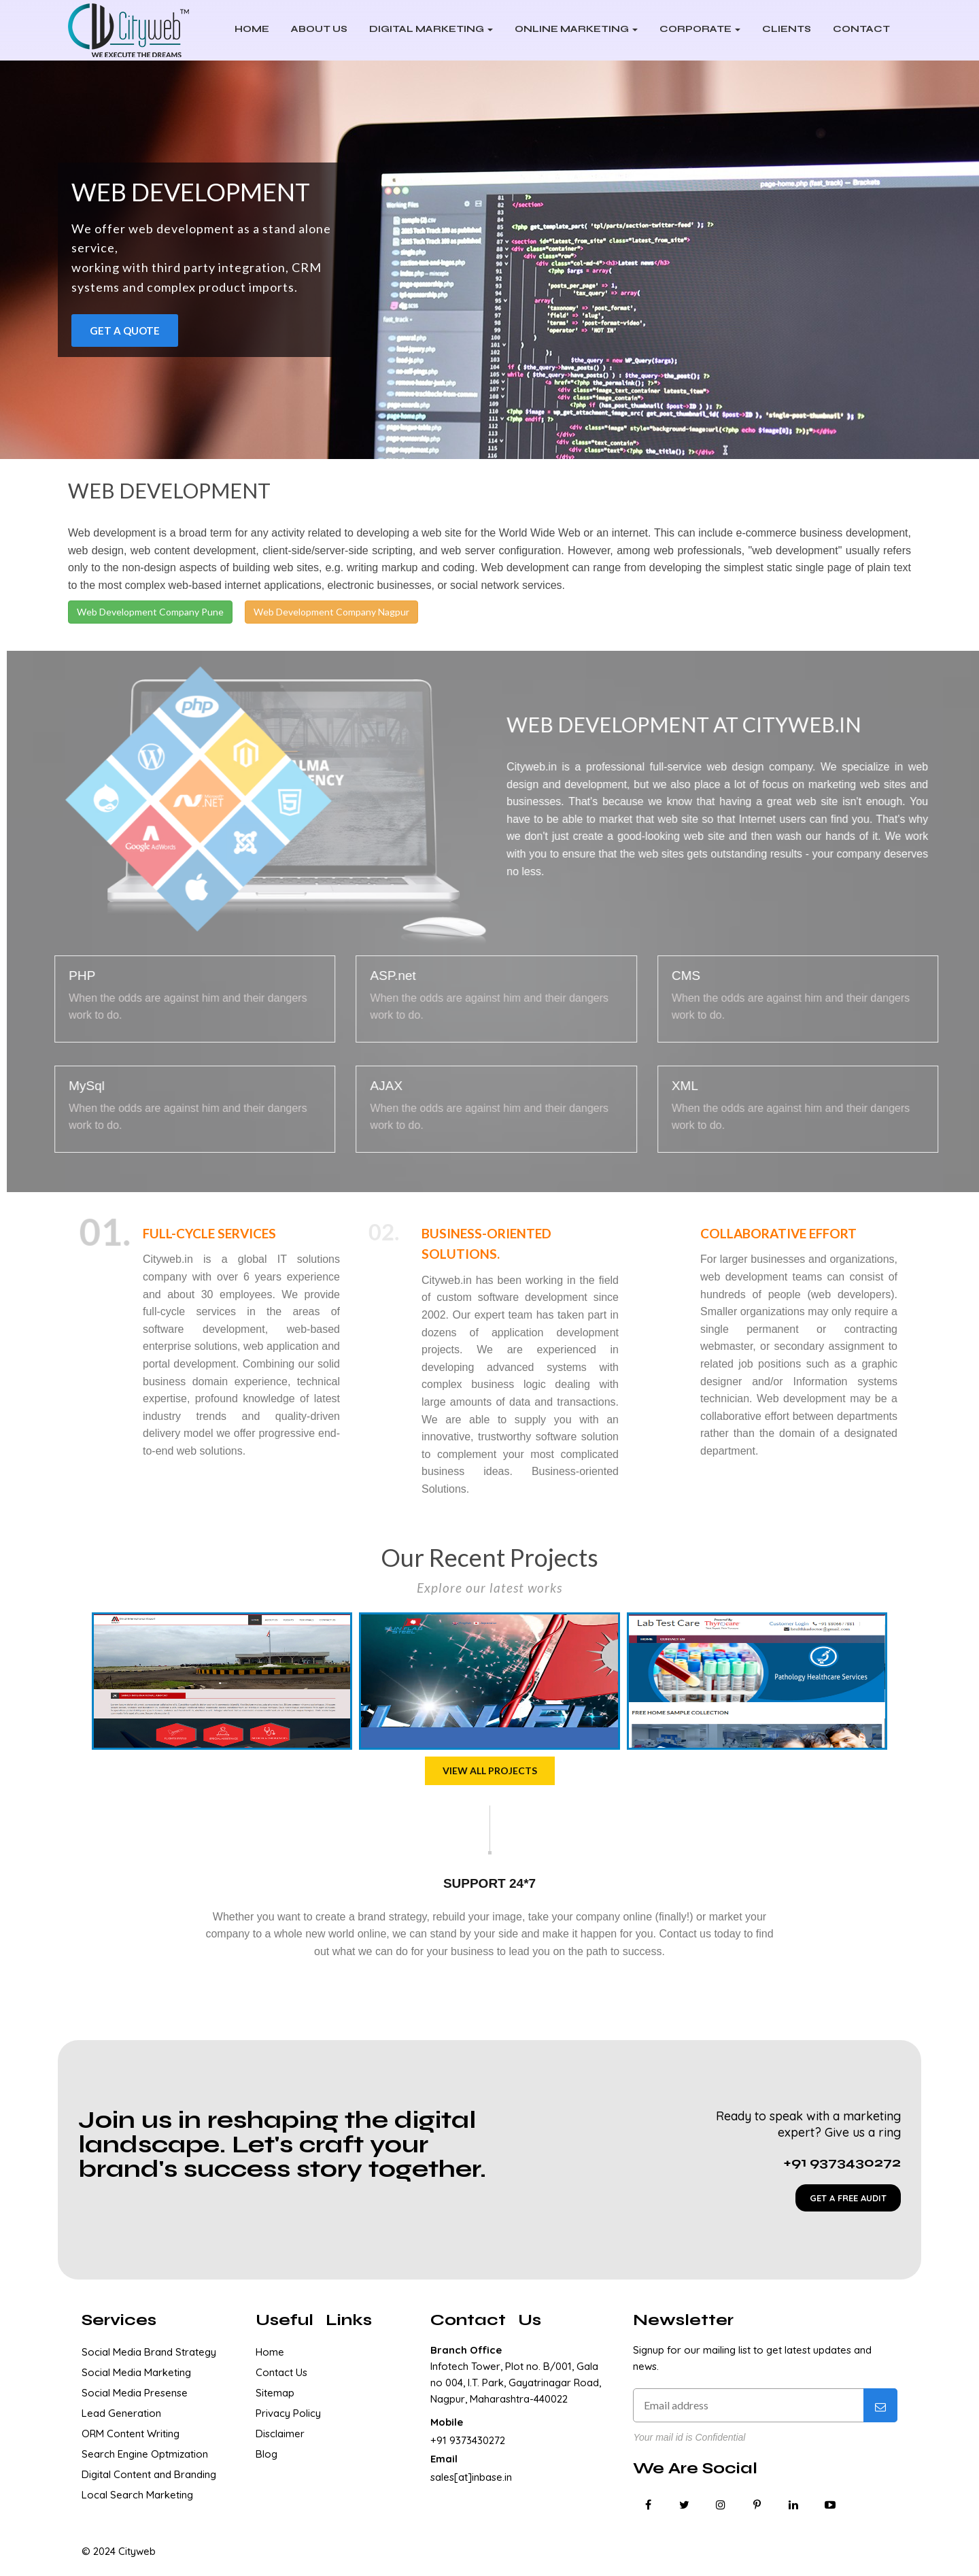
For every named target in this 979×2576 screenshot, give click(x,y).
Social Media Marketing (136, 2372)
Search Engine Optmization (145, 2453)
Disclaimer (280, 2433)
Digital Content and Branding (149, 2474)
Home (270, 2351)
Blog (266, 2453)
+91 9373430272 (467, 2440)
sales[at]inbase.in (471, 2477)
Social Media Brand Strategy (149, 2351)
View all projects (490, 1770)
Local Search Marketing (137, 2494)
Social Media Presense (135, 2392)
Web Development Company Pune (150, 611)
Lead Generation (121, 2413)
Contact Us (281, 2372)
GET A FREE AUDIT (848, 2197)
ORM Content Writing (130, 2433)
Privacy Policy (288, 2413)
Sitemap (275, 2392)
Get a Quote (125, 330)
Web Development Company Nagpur (331, 611)
